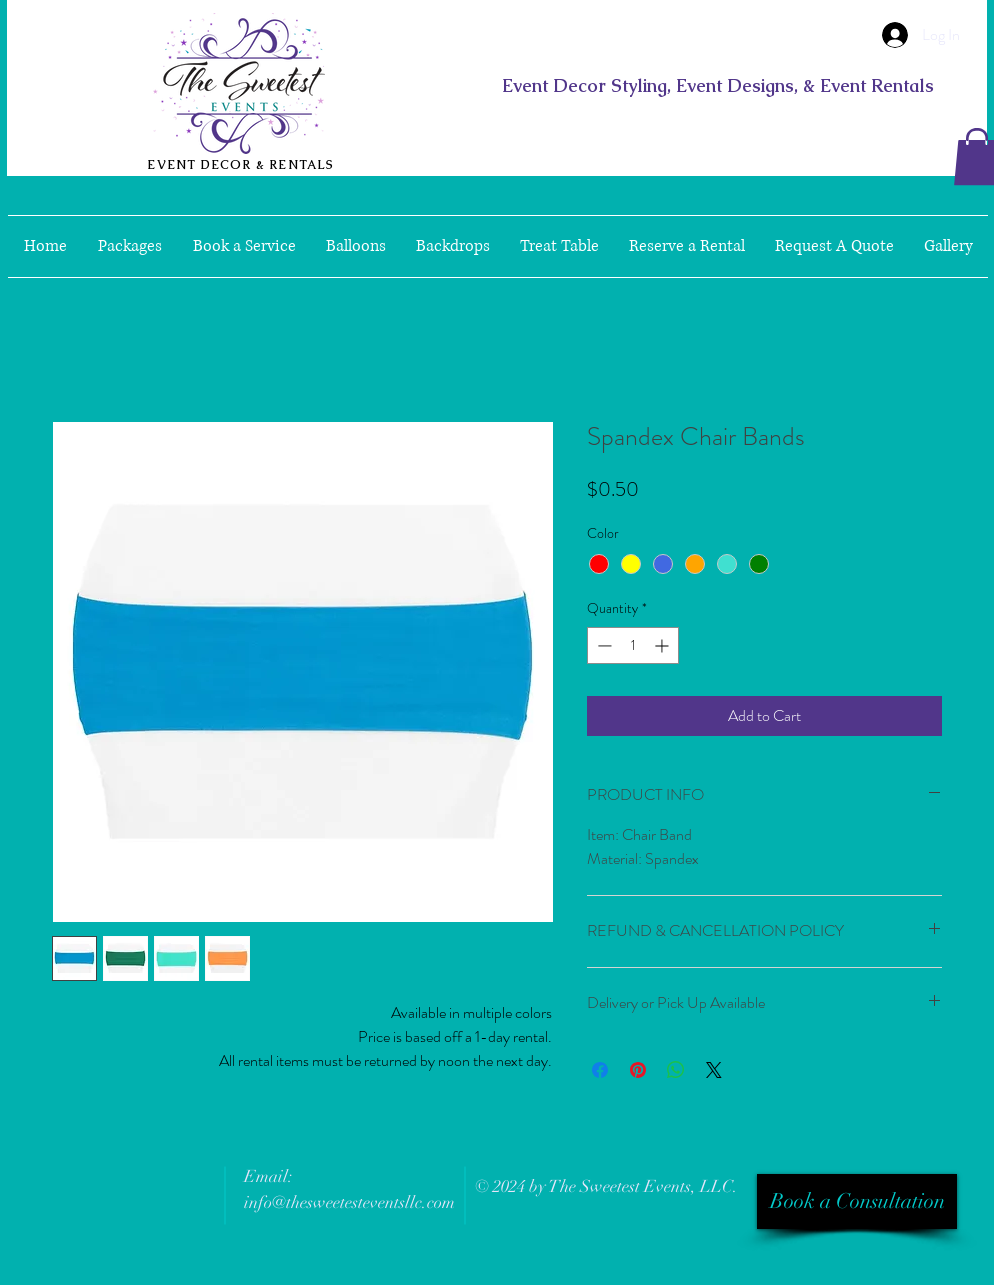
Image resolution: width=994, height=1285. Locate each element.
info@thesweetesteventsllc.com (349, 1202)
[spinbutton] (633, 645)
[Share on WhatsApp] (676, 1070)
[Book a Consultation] (857, 1201)
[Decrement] (602, 645)
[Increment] (663, 645)
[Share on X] (714, 1070)
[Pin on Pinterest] (638, 1070)
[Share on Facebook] (600, 1070)
